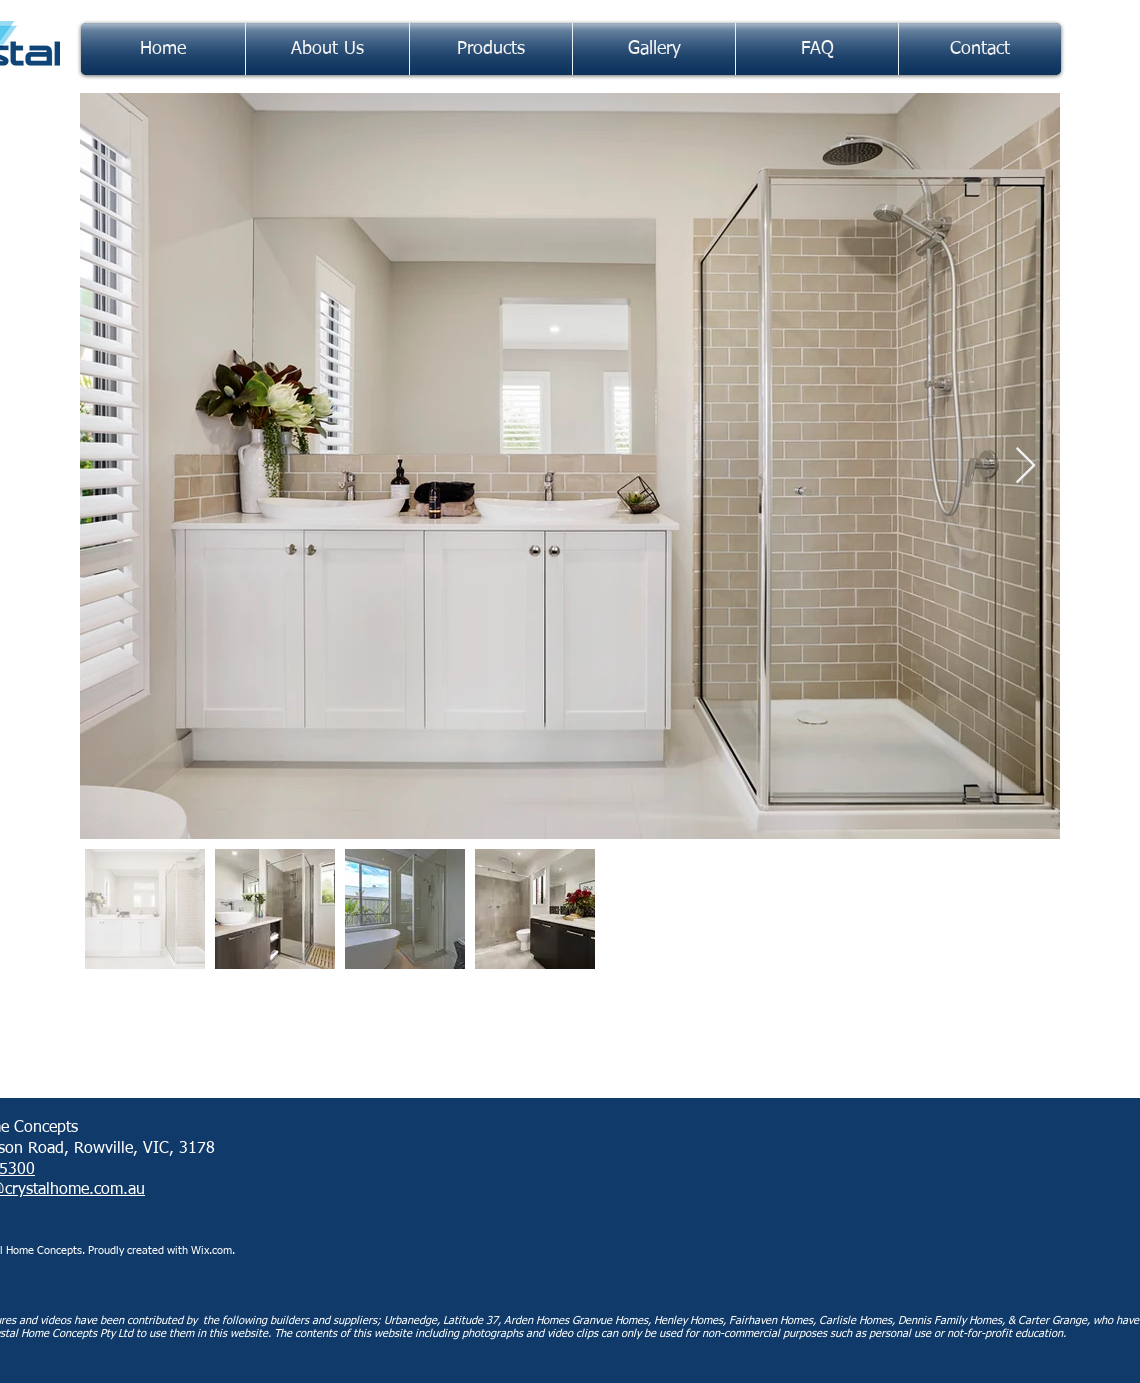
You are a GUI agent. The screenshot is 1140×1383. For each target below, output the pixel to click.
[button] (491, 49)
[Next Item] (1025, 466)
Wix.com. (214, 1250)
